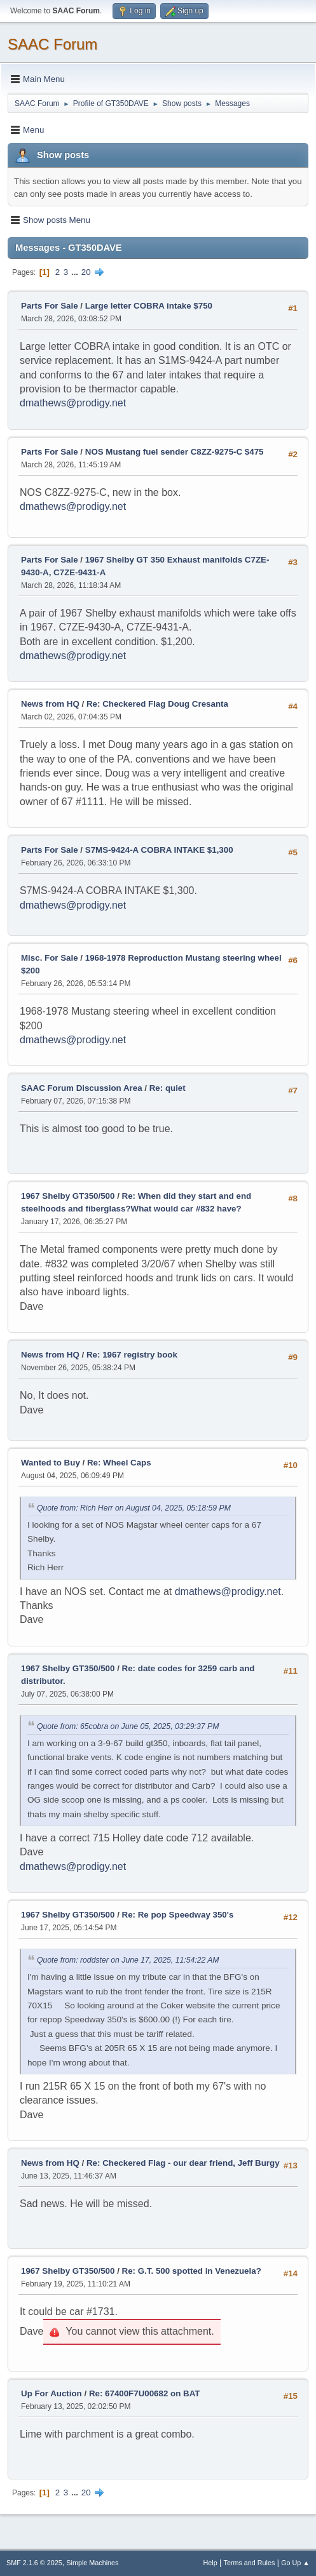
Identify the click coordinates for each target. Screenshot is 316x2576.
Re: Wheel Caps (119, 1462)
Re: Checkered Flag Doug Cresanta (157, 704)
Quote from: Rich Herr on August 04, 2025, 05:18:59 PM (134, 1508)
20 (86, 272)
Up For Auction (51, 2393)
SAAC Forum (52, 44)
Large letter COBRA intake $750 (148, 305)
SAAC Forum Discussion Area (81, 1088)
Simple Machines (92, 2562)
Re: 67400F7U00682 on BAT (144, 2393)
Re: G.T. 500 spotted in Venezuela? (191, 2271)
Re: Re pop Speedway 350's (178, 1914)
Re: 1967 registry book (131, 1354)
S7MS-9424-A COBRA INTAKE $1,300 (159, 850)
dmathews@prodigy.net (73, 402)
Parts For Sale (49, 305)
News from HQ (50, 704)
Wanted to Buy (50, 1462)
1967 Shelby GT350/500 (67, 1196)
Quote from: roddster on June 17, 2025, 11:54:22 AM (128, 1960)
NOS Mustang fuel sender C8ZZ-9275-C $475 (174, 452)
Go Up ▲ (295, 2562)
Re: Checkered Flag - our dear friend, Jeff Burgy (183, 2163)
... (76, 272)
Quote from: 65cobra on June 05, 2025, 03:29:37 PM (128, 1726)
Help (210, 2562)
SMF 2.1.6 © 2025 (34, 2562)
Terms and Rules (249, 2562)
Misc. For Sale (49, 958)
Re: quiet (167, 1088)
